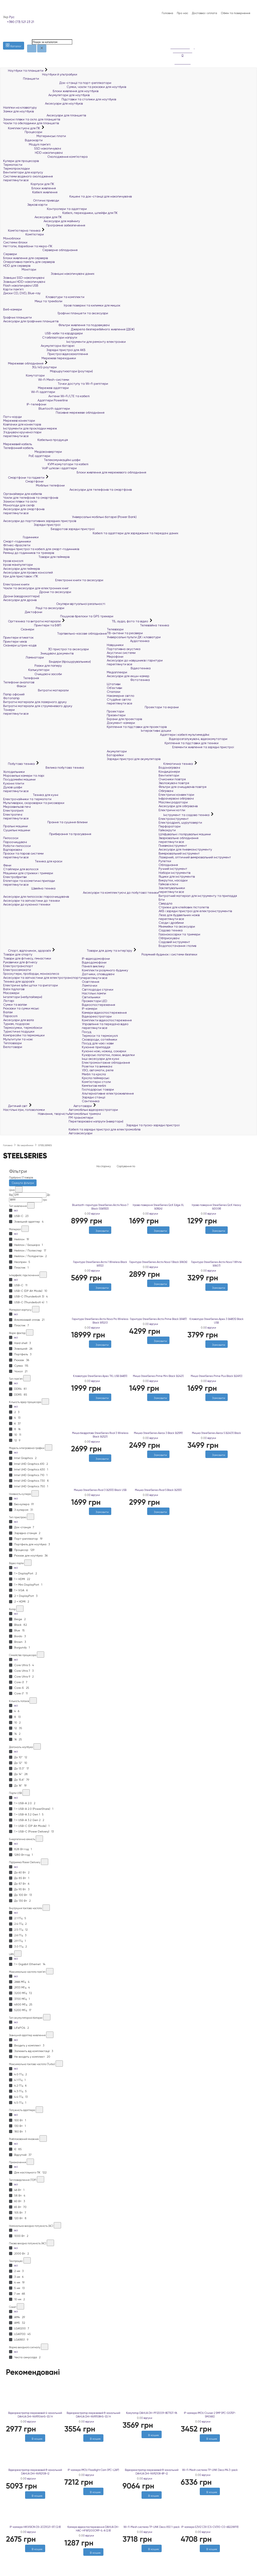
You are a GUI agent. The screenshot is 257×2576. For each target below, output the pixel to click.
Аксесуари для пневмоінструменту (185, 849)
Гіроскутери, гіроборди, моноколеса (31, 974)
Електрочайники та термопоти (27, 799)
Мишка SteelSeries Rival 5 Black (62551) (158, 1489)
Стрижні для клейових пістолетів (184, 907)
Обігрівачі (166, 791)
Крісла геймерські (95, 1078)
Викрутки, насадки (173, 880)
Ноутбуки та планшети (23, 70)
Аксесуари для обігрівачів (178, 806)
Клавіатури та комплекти (43, 297)
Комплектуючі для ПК (22, 128)
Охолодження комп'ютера (45, 157)
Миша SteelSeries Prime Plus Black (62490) (216, 1376)
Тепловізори (12, 1043)
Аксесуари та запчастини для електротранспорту (42, 978)
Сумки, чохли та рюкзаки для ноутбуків (64, 87)
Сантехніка (90, 1101)
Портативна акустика (123, 649)
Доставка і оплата (204, 13)
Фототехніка (128, 680)
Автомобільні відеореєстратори (93, 1110)
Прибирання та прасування (47, 834)
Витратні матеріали (36, 690)
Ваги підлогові (13, 989)
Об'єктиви (114, 688)
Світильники (91, 997)
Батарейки (115, 755)
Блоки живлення (29, 188)
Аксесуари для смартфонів (23, 509)
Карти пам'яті (13, 289)
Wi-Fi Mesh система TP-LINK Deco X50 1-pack (151, 2526)
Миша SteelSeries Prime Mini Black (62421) (158, 1376)
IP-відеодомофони (96, 958)
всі (16, 1210)
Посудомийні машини (19, 779)
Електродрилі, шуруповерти (180, 822)
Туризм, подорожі (16, 1024)
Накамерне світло (120, 696)
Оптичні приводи (31, 200)
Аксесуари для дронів (20, 600)
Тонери (9, 710)
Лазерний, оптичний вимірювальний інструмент (195, 857)
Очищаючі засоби (32, 674)
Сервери (10, 254)
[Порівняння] (172, 39)
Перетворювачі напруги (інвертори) (96, 1121)
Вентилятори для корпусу (23, 172)
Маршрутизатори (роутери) (48, 371)
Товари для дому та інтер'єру (107, 950)
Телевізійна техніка (138, 625)
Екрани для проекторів (124, 719)
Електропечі (12, 814)
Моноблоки (11, 238)
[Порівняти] (218, 1460)
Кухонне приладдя (96, 1047)
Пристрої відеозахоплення (45, 354)
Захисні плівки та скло (20, 501)
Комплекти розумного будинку (105, 970)
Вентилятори (169, 775)
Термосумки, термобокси (22, 1028)
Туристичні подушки (18, 1031)
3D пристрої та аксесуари (46, 649)
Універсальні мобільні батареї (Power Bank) (70, 517)
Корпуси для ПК (28, 184)
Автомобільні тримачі (85, 1114)
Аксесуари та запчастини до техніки (31, 900)
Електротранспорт (18, 966)
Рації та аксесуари (33, 608)
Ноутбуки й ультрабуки (40, 74)
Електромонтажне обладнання (106, 1062)
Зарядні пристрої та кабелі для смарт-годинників (41, 549)
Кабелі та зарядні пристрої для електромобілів (104, 1129)
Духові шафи (12, 787)
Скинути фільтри (23, 1182)
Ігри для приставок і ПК (20, 576)
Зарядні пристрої (31, 525)
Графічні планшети (17, 317)
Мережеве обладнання (23, 363)
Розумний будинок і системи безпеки (139, 954)
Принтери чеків (15, 641)
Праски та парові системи (23, 853)
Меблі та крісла (94, 1074)
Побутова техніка (19, 764)
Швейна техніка (29, 888)
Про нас (182, 13)
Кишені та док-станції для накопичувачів (67, 196)
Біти (162, 899)
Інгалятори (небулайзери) (22, 997)
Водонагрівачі (169, 767)
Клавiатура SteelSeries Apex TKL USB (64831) (100, 1376)
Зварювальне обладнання (178, 838)
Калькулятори (26, 670)
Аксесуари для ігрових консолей (28, 572)
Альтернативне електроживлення (108, 1093)
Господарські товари (98, 1089)
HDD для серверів (16, 266)
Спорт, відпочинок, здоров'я (27, 950)
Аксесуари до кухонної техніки (26, 904)
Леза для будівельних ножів (179, 915)
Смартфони (23, 481)
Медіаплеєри (117, 672)
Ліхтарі (8, 1001)
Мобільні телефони (34, 485)
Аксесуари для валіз (18, 1020)
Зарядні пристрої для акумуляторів (133, 759)
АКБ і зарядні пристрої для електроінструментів (195, 911)
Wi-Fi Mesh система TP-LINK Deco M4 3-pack (210, 2469)
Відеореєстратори (97, 1016)
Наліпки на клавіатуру (20, 107)
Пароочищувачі (15, 842)
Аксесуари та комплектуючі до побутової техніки (81, 892)
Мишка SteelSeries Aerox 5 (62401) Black (216, 1433)
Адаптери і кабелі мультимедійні (158, 735)
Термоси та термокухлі (100, 1036)
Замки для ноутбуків (18, 111)
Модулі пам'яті (27, 144)
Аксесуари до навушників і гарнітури (135, 660)
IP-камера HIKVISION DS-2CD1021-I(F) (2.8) (35, 2526)
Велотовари (12, 1047)
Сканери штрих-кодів (19, 645)
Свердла (165, 903)
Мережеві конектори (19, 420)
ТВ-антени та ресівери (125, 633)
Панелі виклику (93, 966)
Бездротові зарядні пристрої (48, 529)
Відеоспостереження (98, 1005)
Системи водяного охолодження (28, 176)
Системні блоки (15, 242)
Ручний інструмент (173, 869)
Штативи (113, 684)
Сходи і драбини (171, 923)
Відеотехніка (129, 668)
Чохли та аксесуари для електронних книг (36, 588)
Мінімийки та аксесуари (177, 926)
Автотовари (81, 1106)
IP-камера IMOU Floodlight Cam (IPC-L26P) (93, 2469)
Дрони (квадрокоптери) (21, 596)
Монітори (19, 269)
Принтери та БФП (32, 625)
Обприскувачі (169, 938)
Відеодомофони (94, 962)
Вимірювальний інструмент (179, 853)
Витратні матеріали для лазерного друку (35, 702)
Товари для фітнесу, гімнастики (27, 958)
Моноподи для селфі (19, 505)
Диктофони (22, 612)
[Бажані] (214, 1460)
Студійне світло (119, 699)
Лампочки (89, 985)
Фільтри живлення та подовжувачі (56, 325)
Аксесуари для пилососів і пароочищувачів (36, 896)
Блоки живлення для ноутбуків (50, 91)
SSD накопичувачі (32, 148)
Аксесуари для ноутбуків (43, 103)
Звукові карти (25, 205)
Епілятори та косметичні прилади (29, 881)
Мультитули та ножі (18, 1039)
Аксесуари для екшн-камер (128, 676)
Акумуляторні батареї (38, 346)
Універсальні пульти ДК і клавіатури (134, 637)
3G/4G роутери (30, 367)
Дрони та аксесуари (37, 592)
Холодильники (14, 772)
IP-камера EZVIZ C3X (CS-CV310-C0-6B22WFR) (210, 2526)
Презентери (116, 715)
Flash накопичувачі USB (20, 285)
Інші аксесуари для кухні (100, 1059)
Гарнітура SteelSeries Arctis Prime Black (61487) (158, 1319)
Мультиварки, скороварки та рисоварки (33, 803)
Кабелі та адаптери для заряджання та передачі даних (90, 533)
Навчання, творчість (36, 1114)
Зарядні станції (93, 1097)
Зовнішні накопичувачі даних (48, 274)
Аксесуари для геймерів (21, 569)
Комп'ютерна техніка (22, 230)
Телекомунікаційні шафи (41, 460)
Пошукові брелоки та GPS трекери (58, 616)
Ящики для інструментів (177, 876)
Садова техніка (171, 930)
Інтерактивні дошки (139, 731)
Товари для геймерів (36, 557)
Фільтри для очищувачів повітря (182, 787)
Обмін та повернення (235, 13)
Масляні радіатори (173, 802)
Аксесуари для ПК (32, 217)
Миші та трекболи (32, 301)
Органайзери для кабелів (22, 494)
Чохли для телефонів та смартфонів (30, 498)
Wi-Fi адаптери (29, 392)
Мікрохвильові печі (17, 807)
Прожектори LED (94, 1001)
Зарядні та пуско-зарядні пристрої (124, 1125)
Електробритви (15, 877)
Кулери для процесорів (21, 161)
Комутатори (24, 375)
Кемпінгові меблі (94, 1086)
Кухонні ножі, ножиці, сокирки (104, 1051)
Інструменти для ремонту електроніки (64, 342)
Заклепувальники (172, 888)
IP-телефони (24, 404)
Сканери (18, 629)
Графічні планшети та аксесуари (55, 313)
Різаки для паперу (32, 665)
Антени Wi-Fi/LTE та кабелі (46, 396)
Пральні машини (15, 826)
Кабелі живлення (30, 192)
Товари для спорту (17, 954)
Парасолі (10, 1016)
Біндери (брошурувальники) (47, 661)
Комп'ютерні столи (96, 1082)
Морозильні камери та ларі (23, 775)
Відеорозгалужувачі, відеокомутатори (167, 739)
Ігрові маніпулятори (18, 565)
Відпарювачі (12, 850)
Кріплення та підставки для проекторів (137, 727)
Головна (167, 13)
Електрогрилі (13, 810)
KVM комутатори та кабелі (45, 464)
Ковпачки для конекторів (22, 424)
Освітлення (90, 982)
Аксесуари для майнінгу (41, 221)
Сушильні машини (16, 830)
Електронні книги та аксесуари (53, 580)
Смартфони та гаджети (24, 477)
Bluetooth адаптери (36, 408)
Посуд (86, 1032)
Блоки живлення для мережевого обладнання (74, 472)
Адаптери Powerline (35, 400)
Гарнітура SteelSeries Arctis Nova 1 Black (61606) (158, 1262)
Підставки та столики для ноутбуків (59, 99)
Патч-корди (12, 417)
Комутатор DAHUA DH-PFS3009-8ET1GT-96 (151, 2412)
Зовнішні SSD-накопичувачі (23, 278)
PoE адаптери (26, 456)
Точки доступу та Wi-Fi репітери (55, 384)
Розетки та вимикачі (97, 1066)
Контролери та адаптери (45, 209)
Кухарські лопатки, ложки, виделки (108, 1055)
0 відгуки (94, 1213)
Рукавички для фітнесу (20, 962)
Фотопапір (11, 698)
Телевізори (115, 629)
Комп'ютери (23, 234)
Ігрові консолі (13, 561)
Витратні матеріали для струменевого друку (37, 706)
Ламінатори (23, 657)
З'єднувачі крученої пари (22, 432)
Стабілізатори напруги (40, 337)
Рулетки (165, 861)
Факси (14, 686)
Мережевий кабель (17, 444)
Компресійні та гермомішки (24, 1035)
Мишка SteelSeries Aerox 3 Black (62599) (158, 1433)
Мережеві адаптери (36, 388)
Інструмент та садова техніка (184, 815)
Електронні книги (16, 584)
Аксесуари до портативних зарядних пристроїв (39, 521)
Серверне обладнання (40, 250)
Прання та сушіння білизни (45, 822)
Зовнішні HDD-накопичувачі (24, 282)
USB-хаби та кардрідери (43, 333)
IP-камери (89, 1008)
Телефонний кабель (18, 448)
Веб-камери (12, 309)
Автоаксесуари (80, 1133)
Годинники (21, 537)
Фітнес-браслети (16, 545)
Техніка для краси (32, 861)
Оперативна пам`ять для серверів (29, 262)
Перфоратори (170, 826)
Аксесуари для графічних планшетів (30, 321)
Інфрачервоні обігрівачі (176, 798)
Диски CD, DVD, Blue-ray (22, 293)
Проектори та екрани (143, 707)
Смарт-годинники (17, 541)
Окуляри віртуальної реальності (54, 604)
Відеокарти (23, 140)
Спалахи (113, 692)
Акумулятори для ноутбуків (46, 95)
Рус (11, 17)
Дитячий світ (15, 1106)
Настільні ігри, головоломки (24, 1110)
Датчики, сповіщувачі (98, 974)
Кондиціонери (169, 771)
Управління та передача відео (105, 1024)
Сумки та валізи (15, 1004)
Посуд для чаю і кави (98, 1043)
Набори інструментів (174, 873)
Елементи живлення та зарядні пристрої (170, 747)
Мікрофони (115, 656)
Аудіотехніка (128, 641)
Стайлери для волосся (20, 869)
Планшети (21, 78)
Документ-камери (121, 723)
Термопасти (12, 165)
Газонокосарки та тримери (179, 934)
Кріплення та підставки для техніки (162, 743)
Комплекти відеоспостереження (107, 1020)
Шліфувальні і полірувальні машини (185, 834)
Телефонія (21, 678)
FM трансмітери (81, 1117)
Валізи (8, 1012)
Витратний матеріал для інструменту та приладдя (198, 896)
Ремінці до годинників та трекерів (28, 553)
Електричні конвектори (176, 795)
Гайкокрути (167, 830)
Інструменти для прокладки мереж (30, 428)
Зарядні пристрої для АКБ (44, 350)
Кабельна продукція (35, 440)
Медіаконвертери (32, 452)
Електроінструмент (174, 819)
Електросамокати (17, 970)
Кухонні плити (13, 783)
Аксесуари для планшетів (44, 115)
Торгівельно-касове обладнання (55, 633)
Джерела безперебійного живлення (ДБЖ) (69, 329)
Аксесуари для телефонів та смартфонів (67, 489)
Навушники (115, 645)
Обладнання (168, 865)
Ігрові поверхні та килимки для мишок (61, 305)
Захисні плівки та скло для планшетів (31, 119)
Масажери (11, 993)
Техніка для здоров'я (18, 981)
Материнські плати (34, 136)
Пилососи (10, 838)
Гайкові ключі (168, 884)
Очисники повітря (172, 779)
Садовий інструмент (174, 942)
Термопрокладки (16, 168)
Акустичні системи (121, 653)
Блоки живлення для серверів (25, 258)
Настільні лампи (94, 993)
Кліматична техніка (176, 764)
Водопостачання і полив (177, 946)
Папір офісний (13, 694)
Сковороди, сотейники (99, 1039)
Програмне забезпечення (44, 225)
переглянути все (16, 180)
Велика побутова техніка (43, 767)
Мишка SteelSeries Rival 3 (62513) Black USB (100, 1489)
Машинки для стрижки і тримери (28, 873)
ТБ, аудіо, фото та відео (128, 621)
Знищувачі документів (38, 653)
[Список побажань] (172, 34)
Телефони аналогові (18, 682)
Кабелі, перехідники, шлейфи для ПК (60, 213)
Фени (7, 865)
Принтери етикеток (18, 637)
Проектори (115, 711)
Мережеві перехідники (39, 358)
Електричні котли (172, 810)
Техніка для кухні (30, 795)
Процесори (22, 132)
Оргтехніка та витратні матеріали (32, 621)
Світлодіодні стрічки (97, 989)
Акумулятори (117, 751)
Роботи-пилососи (17, 846)
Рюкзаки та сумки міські (21, 1008)
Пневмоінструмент (173, 845)
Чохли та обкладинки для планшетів (31, 123)
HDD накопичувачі (33, 153)
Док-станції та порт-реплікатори (57, 83)
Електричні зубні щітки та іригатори (30, 985)
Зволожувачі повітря (174, 783)
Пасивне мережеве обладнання (53, 412)
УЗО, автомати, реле (98, 1070)
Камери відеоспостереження (104, 1012)
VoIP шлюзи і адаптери (40, 468)
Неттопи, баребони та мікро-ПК (27, 246)
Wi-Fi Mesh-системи (36, 380)
